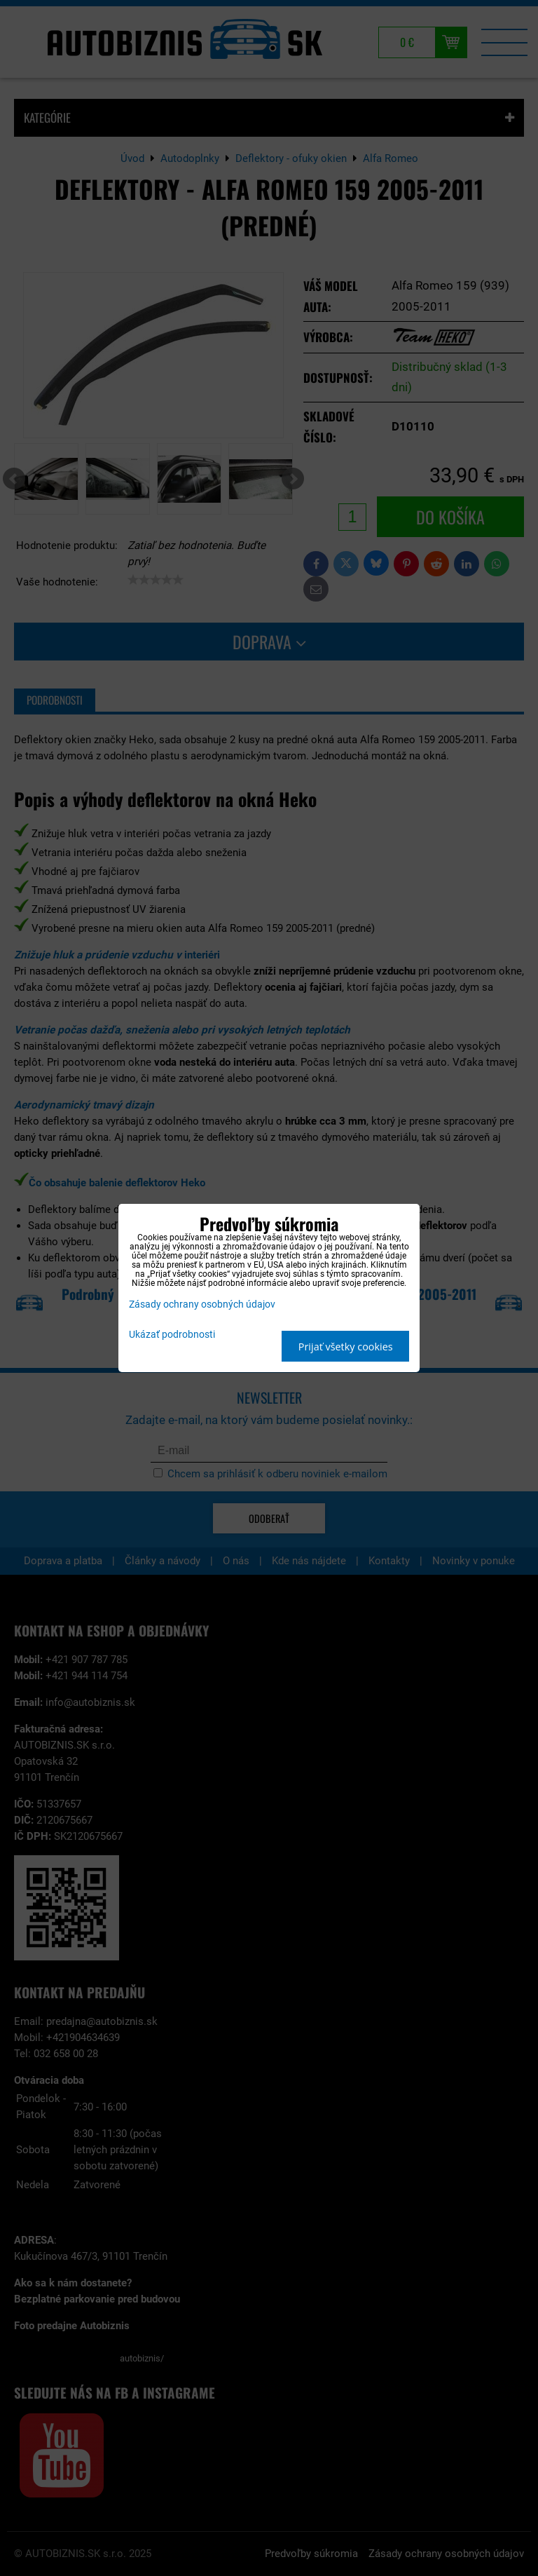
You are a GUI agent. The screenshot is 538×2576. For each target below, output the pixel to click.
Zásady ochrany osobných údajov (202, 1304)
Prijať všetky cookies (345, 1346)
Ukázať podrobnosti (172, 1335)
